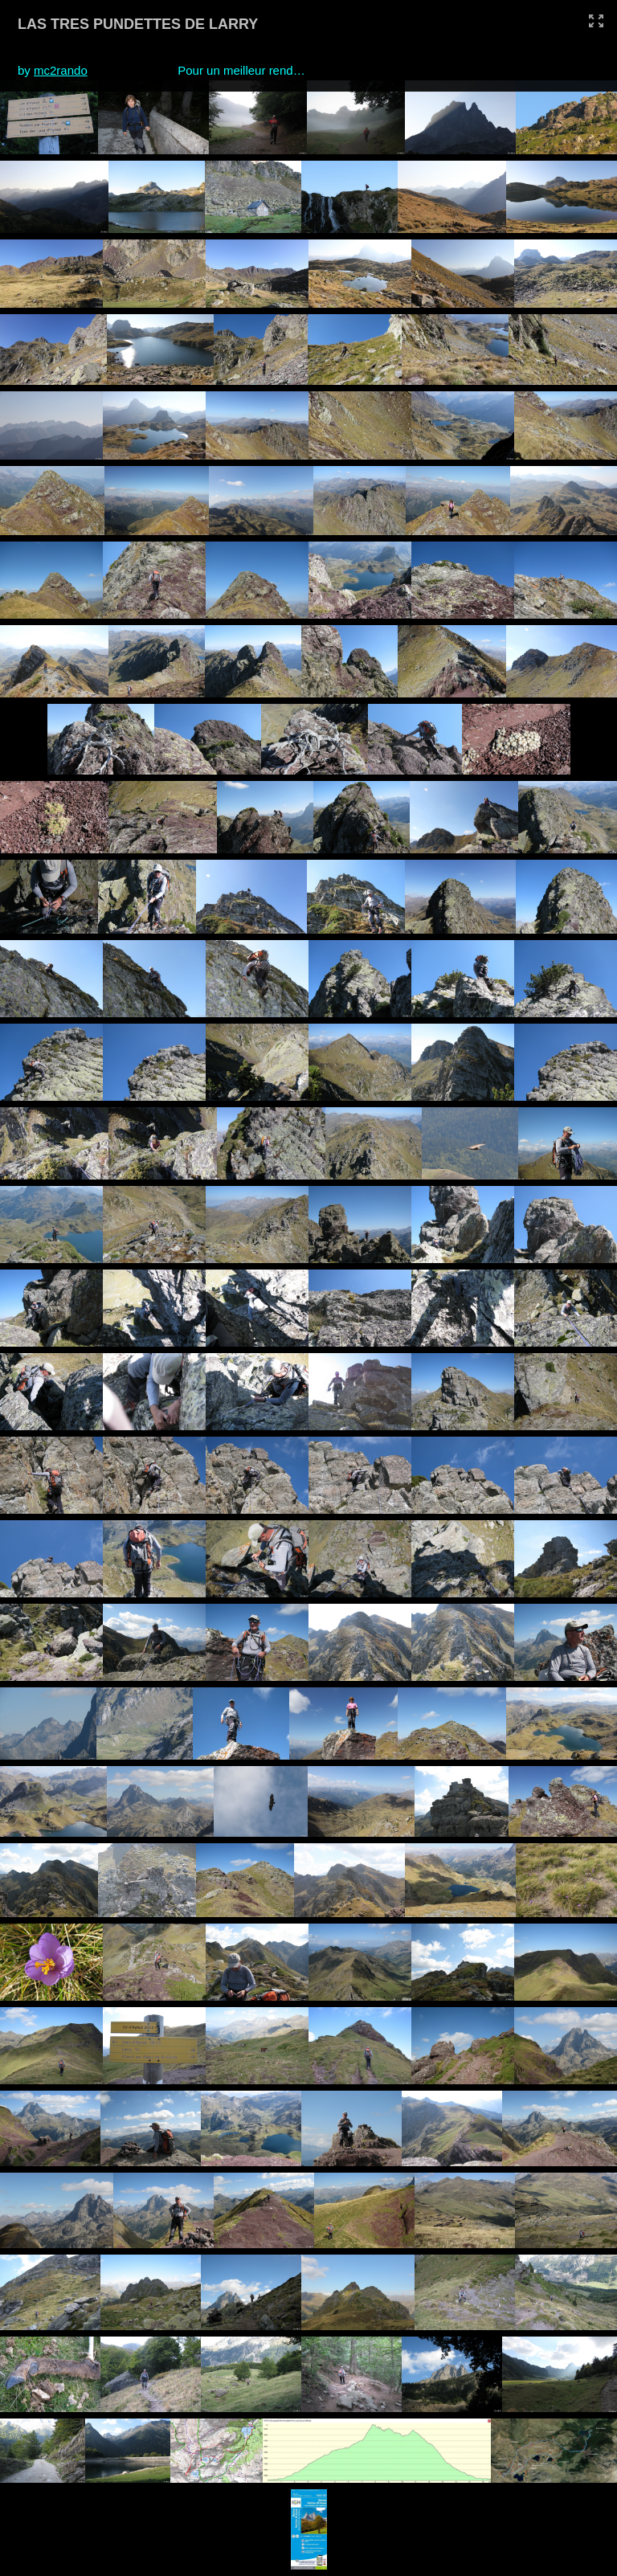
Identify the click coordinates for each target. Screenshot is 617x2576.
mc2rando (61, 70)
